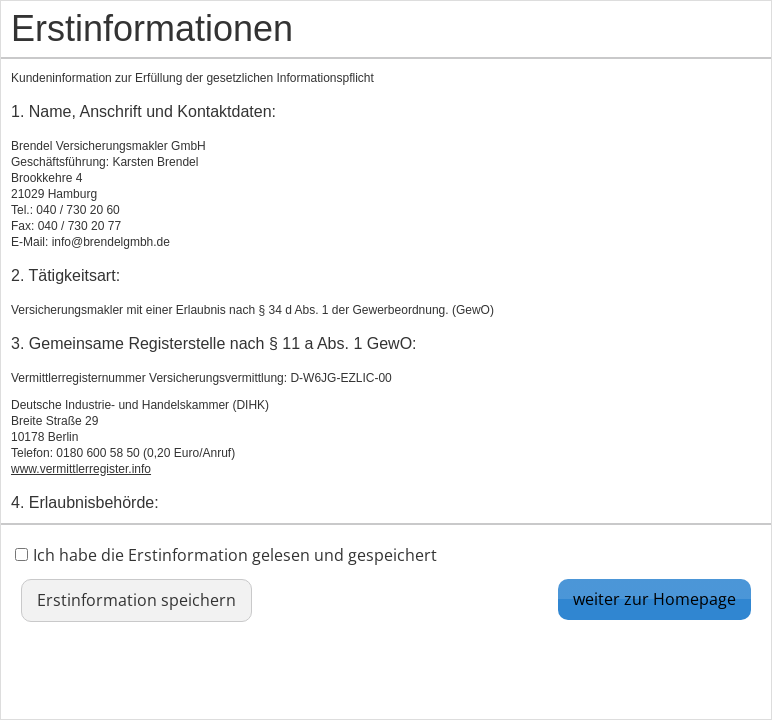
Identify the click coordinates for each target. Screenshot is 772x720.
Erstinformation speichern (136, 600)
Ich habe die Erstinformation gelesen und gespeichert (226, 554)
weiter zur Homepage (654, 599)
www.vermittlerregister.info (81, 469)
